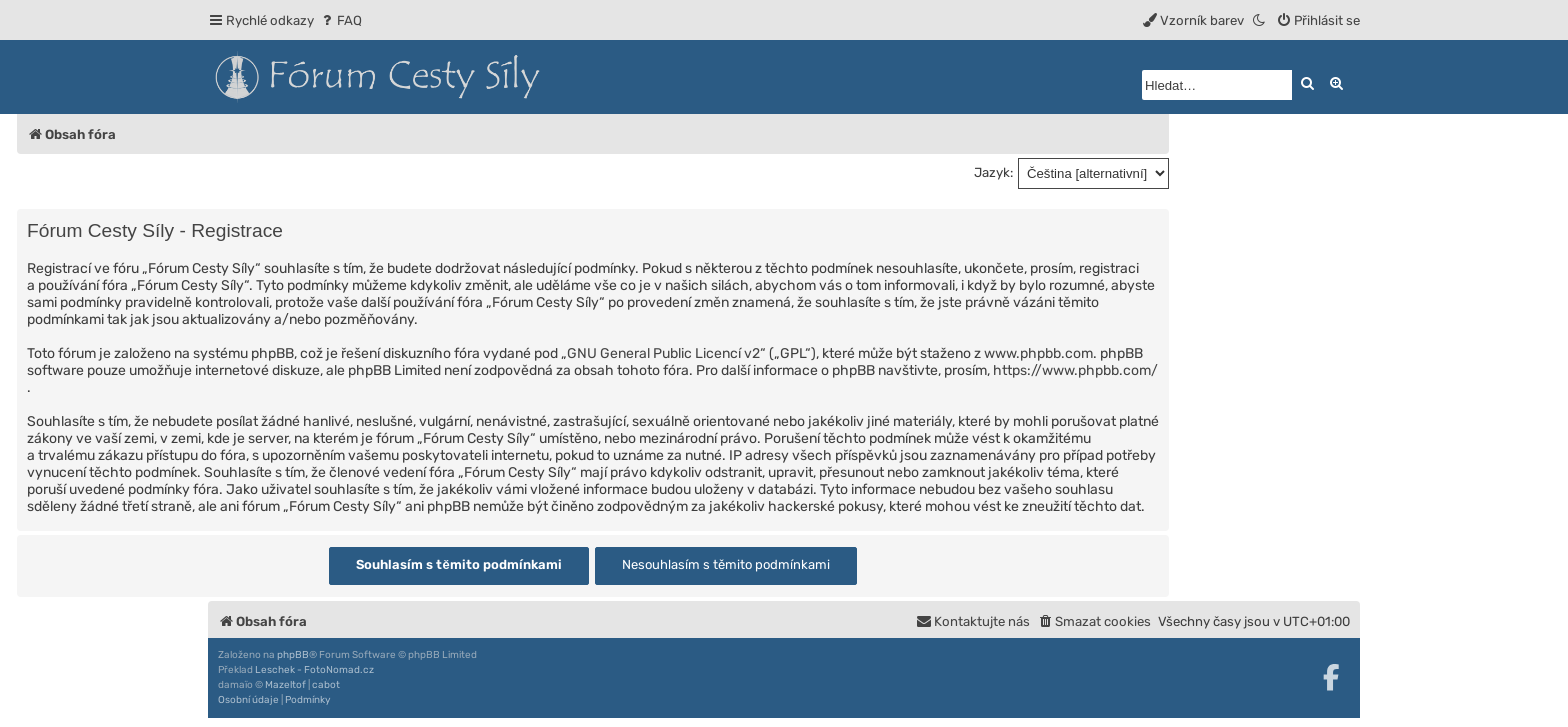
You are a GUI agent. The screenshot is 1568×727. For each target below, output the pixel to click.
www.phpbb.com (1038, 353)
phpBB (293, 655)
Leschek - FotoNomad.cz (314, 670)
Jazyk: (993, 172)
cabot (326, 685)
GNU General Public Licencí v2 (663, 353)
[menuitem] (340, 20)
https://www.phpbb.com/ (1075, 370)
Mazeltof (285, 685)
